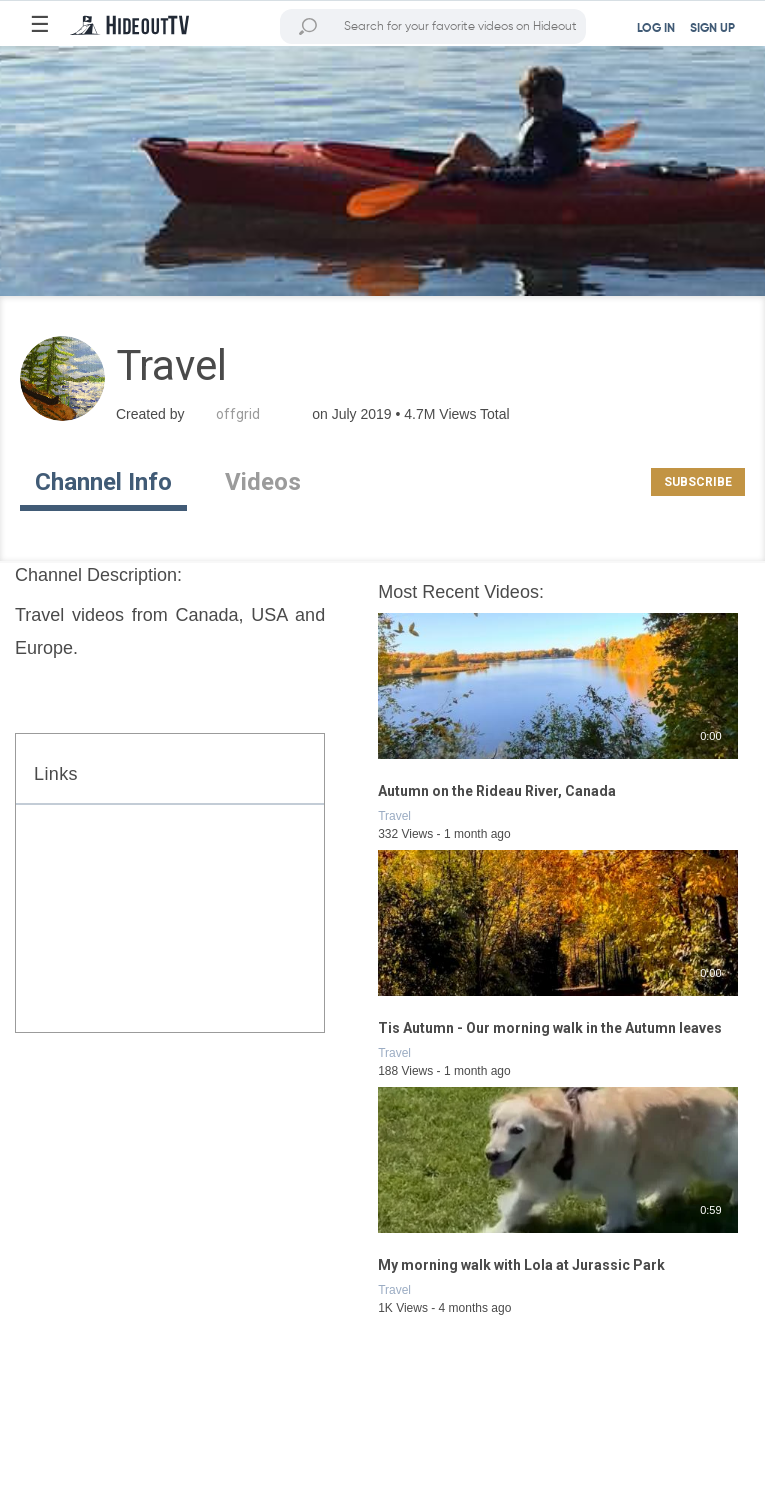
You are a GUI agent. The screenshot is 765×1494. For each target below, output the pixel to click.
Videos (263, 482)
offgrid (238, 414)
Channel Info (103, 482)
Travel (394, 816)
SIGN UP (712, 29)
